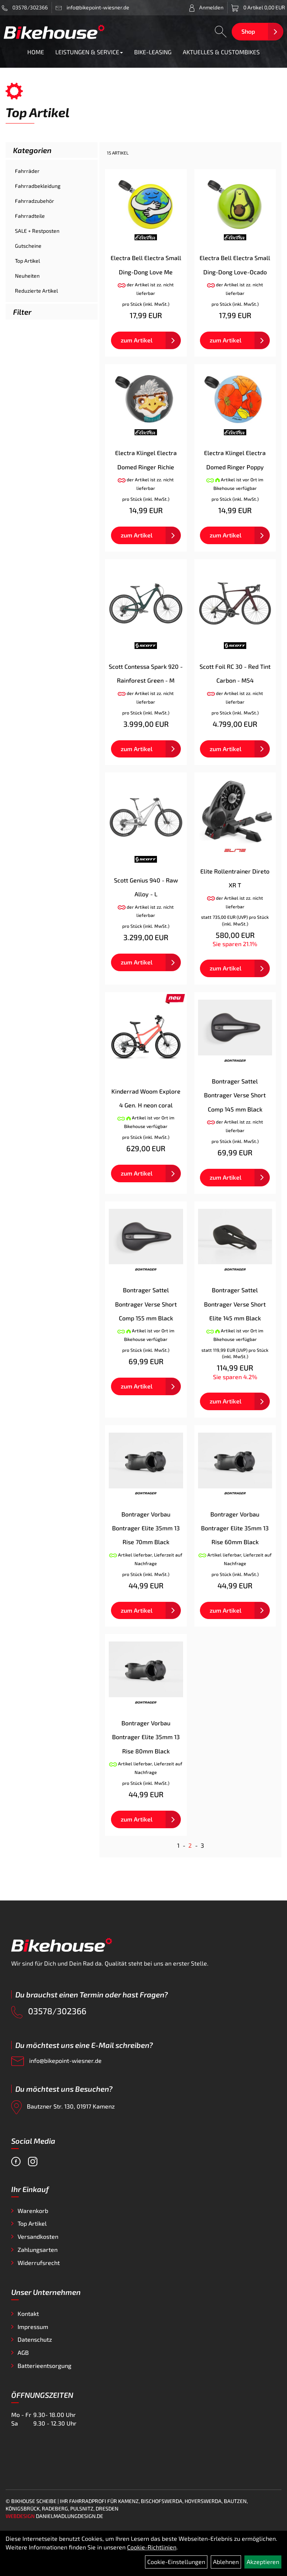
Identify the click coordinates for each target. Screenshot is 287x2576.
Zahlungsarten (38, 2249)
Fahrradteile (30, 216)
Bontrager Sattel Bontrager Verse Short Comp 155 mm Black (146, 1303)
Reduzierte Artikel (36, 290)
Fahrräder (27, 171)
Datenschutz (35, 2339)
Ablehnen (226, 2561)
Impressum (33, 2326)
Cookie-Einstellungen (176, 2561)
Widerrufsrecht (39, 2262)
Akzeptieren (263, 2561)
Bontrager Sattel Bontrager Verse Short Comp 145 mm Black (235, 1095)
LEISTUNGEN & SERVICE (89, 51)
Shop (248, 31)
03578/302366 (25, 7)
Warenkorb (33, 2210)
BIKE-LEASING (153, 51)
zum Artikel (136, 340)
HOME (35, 51)
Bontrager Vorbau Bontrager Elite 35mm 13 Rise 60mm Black (235, 1528)
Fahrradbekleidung (38, 186)
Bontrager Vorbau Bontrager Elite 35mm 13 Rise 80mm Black (146, 1737)
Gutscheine (28, 246)
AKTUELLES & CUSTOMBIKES (221, 51)
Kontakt (28, 2313)
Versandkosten (38, 2236)
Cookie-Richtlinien (151, 2547)
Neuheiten (27, 275)
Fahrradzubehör (34, 201)
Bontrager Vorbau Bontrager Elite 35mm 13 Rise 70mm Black (146, 1528)
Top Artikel (27, 260)
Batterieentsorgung (44, 2365)
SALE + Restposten (37, 231)
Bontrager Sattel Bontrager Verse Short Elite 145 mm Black (235, 1303)
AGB (23, 2352)
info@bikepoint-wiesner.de (56, 2061)
